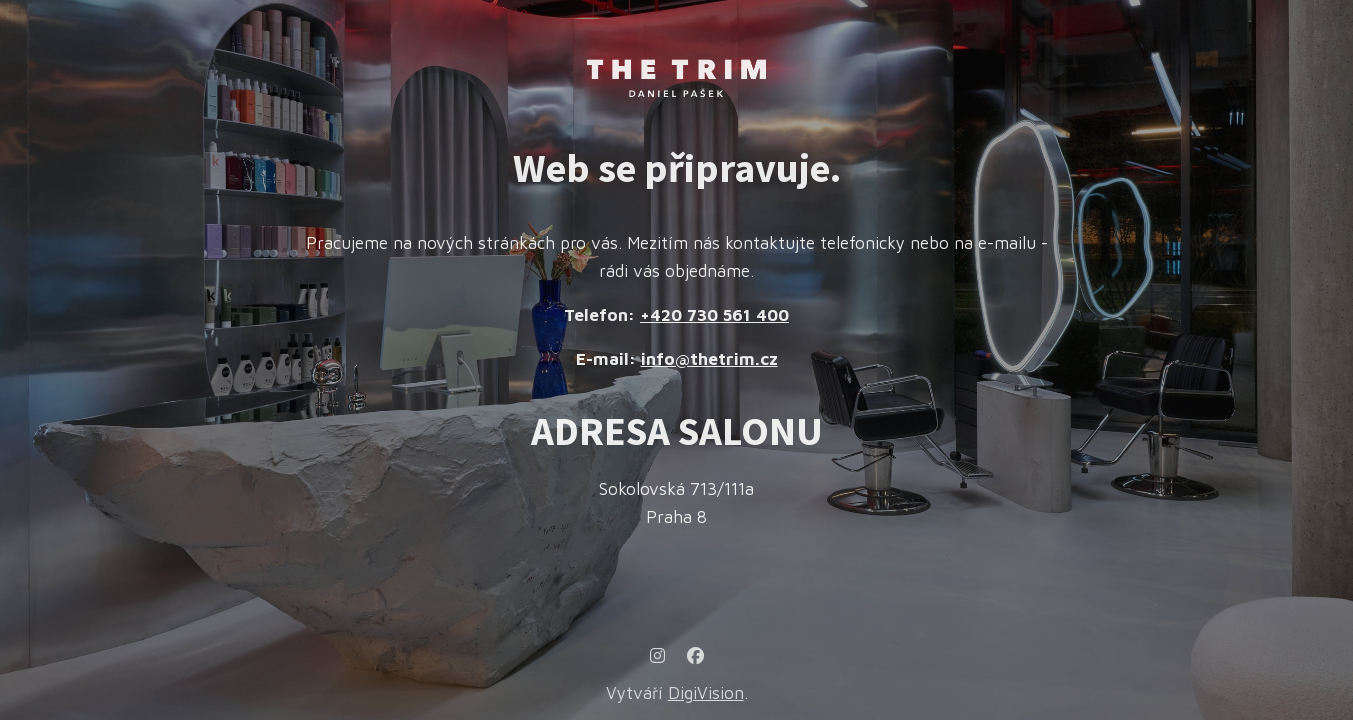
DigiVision (706, 693)
